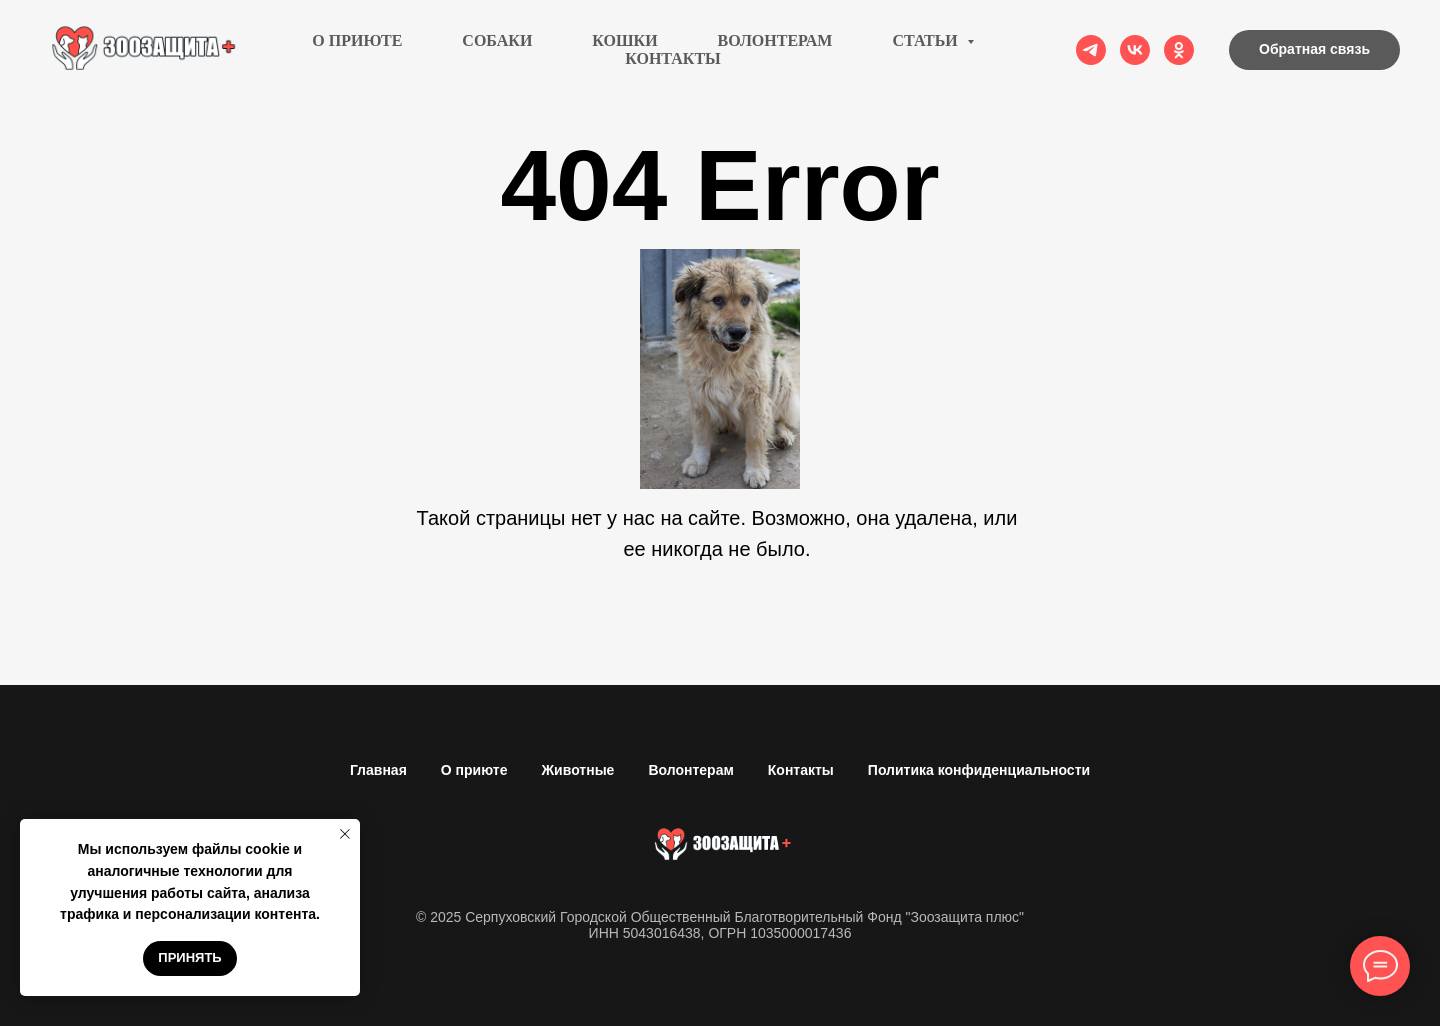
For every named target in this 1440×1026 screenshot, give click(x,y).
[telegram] (1091, 50)
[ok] (1179, 50)
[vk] (1135, 50)
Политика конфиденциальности (979, 770)
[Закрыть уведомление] (345, 834)
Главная (378, 770)
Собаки (497, 40)
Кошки (624, 40)
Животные (577, 770)
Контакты (673, 58)
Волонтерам (775, 40)
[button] (1314, 50)
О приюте (357, 40)
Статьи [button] (926, 40)
